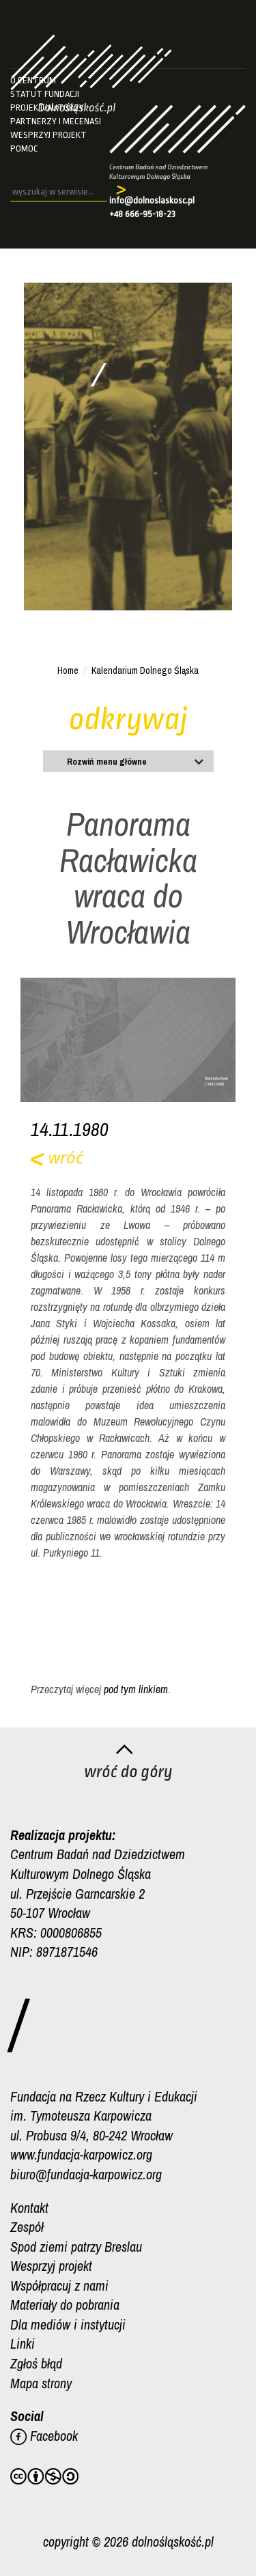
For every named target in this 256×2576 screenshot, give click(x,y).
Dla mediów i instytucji (68, 2324)
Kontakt (29, 2207)
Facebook (44, 2435)
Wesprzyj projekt (48, 135)
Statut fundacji (44, 94)
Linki (22, 2343)
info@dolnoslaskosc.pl (152, 200)
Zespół (27, 2227)
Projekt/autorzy (47, 107)
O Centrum (33, 80)
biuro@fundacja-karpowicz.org (86, 2174)
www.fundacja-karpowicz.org (81, 2154)
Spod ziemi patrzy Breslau (76, 2246)
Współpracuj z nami (59, 2285)
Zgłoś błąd (36, 2363)
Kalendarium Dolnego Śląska (145, 670)
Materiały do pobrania (64, 2304)
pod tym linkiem (136, 1689)
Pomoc (24, 148)
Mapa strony (41, 2383)
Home (68, 670)
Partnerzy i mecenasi (55, 121)
